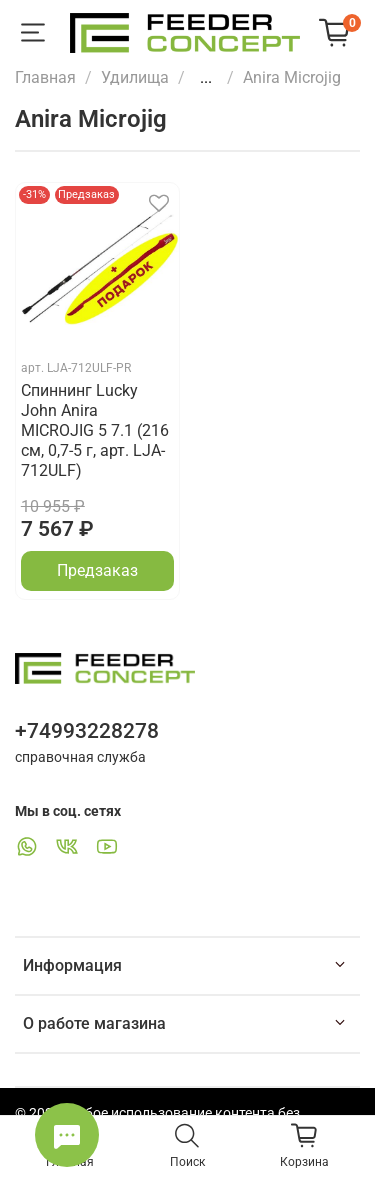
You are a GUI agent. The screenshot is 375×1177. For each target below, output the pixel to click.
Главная (45, 77)
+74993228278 (87, 731)
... (206, 78)
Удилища (135, 77)
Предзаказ (97, 570)
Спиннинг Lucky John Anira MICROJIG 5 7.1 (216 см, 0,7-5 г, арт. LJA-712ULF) (95, 430)
